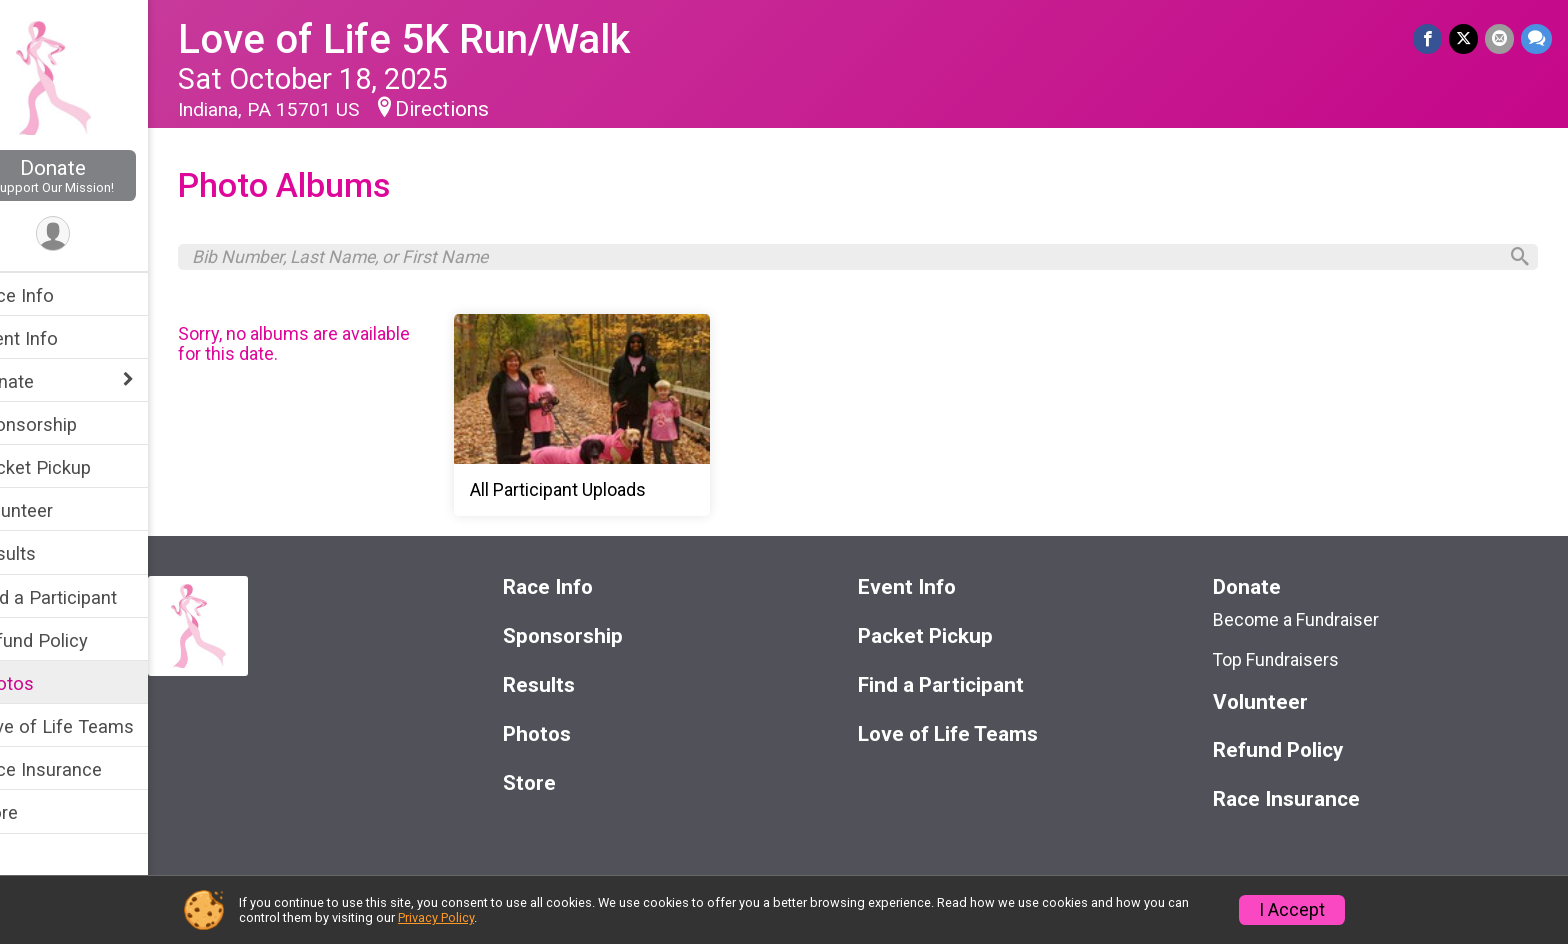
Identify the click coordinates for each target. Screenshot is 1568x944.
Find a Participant (87, 597)
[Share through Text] (1536, 39)
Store (38, 812)
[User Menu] (95, 234)
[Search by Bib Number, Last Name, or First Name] (865, 259)
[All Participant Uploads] (712, 420)
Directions (484, 109)
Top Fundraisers (1287, 665)
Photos (46, 683)
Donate (95, 175)
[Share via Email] (1500, 39)
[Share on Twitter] (1465, 39)
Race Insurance (80, 769)
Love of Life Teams (96, 726)
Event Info (58, 338)
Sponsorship (67, 424)
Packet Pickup (74, 467)
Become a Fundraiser (1307, 624)
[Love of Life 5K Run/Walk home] (94, 77)
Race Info (56, 295)
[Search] (1514, 260)
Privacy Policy (436, 917)
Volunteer (55, 510)
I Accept (1292, 910)
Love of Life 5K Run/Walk (446, 39)
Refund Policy (73, 640)
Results (47, 553)
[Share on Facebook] (1430, 39)
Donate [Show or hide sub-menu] (46, 381)
